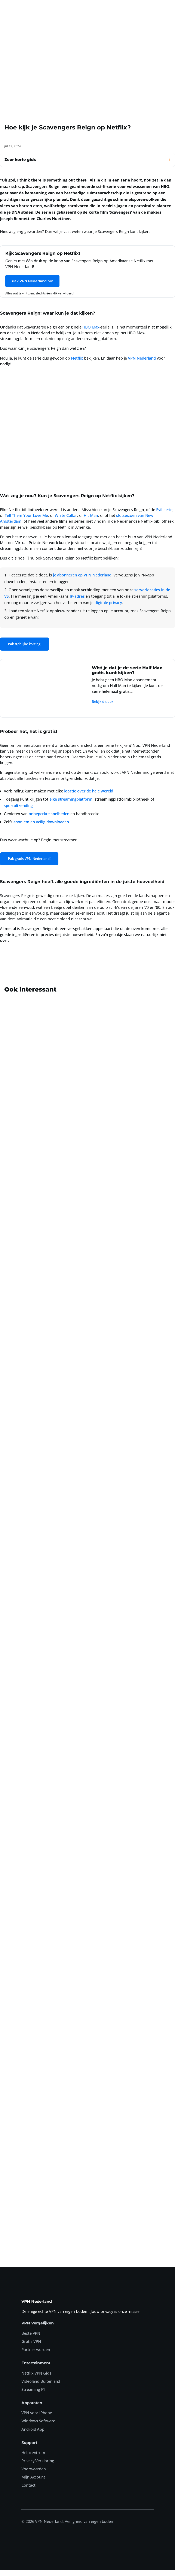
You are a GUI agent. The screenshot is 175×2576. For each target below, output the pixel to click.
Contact (28, 2491)
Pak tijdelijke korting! (24, 649)
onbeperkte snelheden (49, 819)
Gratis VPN (31, 2347)
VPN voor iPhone (36, 2418)
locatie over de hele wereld (88, 796)
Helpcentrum (33, 2458)
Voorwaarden (33, 2474)
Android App (32, 2435)
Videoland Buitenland (40, 2387)
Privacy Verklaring (37, 2466)
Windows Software (38, 2426)
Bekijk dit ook (103, 707)
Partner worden (35, 2355)
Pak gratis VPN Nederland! (29, 864)
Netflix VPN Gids (36, 2378)
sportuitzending (18, 811)
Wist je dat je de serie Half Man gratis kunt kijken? (127, 676)
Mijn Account (33, 2482)
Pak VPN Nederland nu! (32, 287)
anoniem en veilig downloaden (41, 827)
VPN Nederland (142, 363)
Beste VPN (30, 2339)
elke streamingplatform (70, 804)
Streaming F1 (33, 2395)
